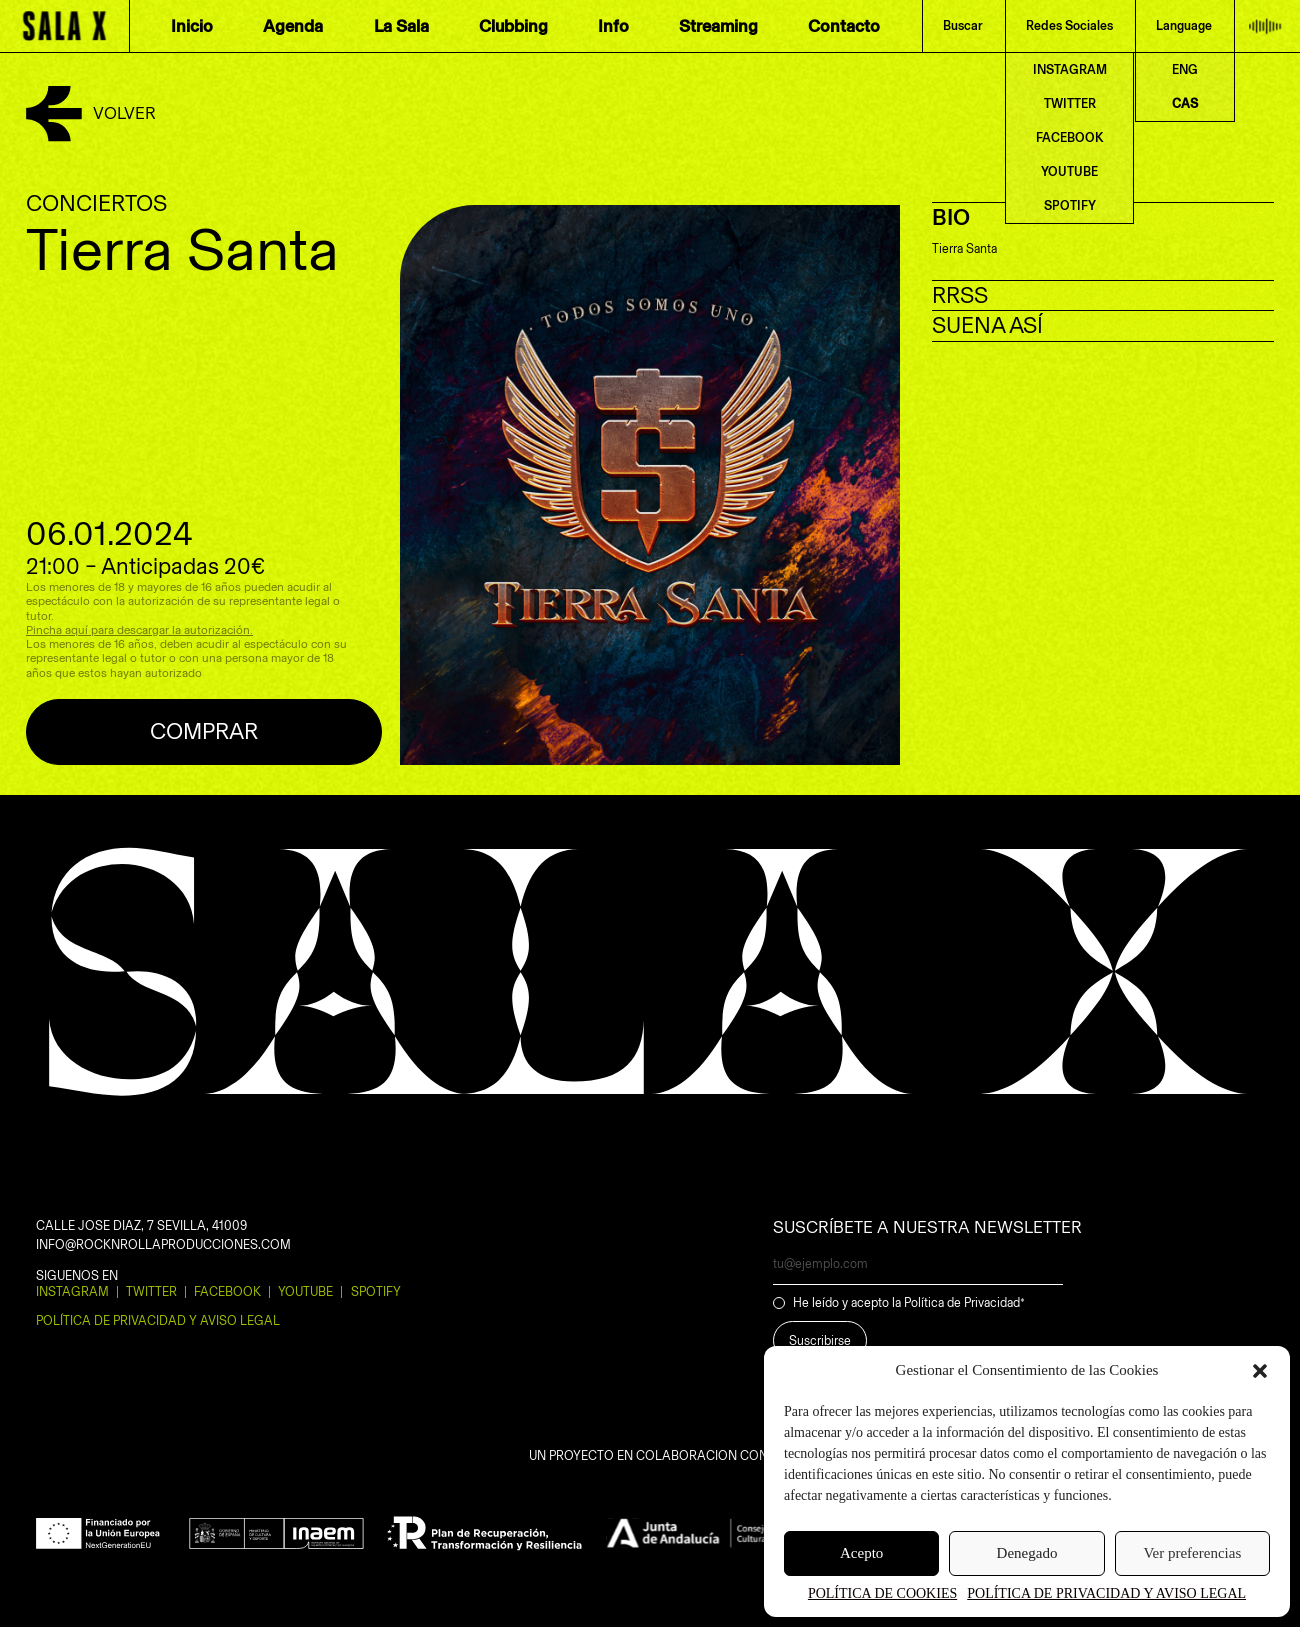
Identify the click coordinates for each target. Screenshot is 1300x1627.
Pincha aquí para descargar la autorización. (139, 630)
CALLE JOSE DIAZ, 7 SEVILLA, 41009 (141, 1225)
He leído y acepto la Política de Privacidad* (909, 1302)
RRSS (960, 295)
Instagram (72, 1291)
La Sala (401, 26)
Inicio (192, 26)
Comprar (204, 731)
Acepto (861, 1553)
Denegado (1027, 1553)
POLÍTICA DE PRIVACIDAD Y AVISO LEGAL (1106, 1593)
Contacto (844, 26)
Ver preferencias (1192, 1553)
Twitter (151, 1291)
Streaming (718, 26)
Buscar (963, 25)
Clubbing (513, 26)
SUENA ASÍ (987, 325)
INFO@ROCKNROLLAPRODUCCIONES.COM (163, 1244)
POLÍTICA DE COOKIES (882, 1593)
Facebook (227, 1291)
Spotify (376, 1291)
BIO (951, 217)
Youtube (305, 1291)
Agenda (293, 26)
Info (613, 26)
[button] (1260, 1371)
